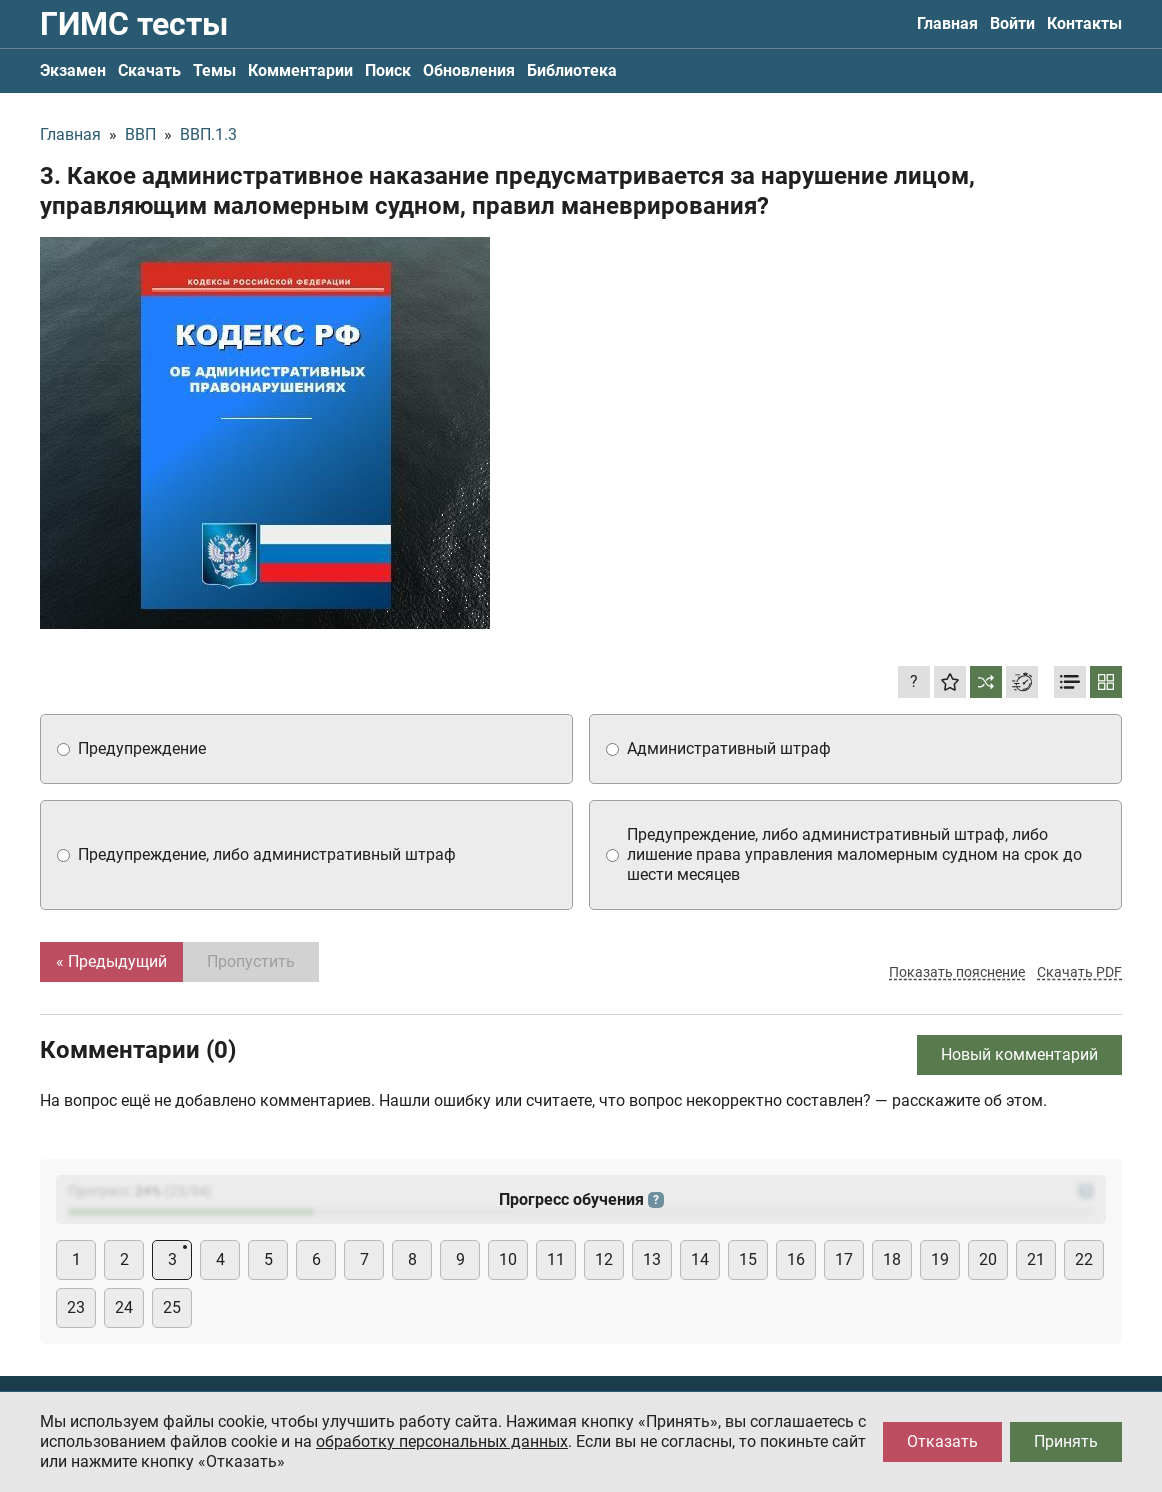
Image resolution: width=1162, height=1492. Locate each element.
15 (748, 1259)
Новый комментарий (1019, 1054)
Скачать (149, 70)
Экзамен (73, 70)
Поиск (388, 70)
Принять (1066, 1441)
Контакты (1084, 23)
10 (508, 1259)
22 (1084, 1259)
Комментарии (300, 70)
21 (1036, 1259)
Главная (947, 23)
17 (844, 1259)
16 (796, 1259)
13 (652, 1259)
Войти (1012, 23)
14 (700, 1259)
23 (76, 1307)
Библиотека (572, 70)
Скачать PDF (1079, 972)
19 (940, 1259)
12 (604, 1259)
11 (556, 1259)
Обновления (469, 70)
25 (172, 1307)
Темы (214, 70)
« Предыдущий (111, 961)
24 (124, 1307)
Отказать (942, 1441)
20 (988, 1259)
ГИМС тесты (134, 24)
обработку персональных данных (442, 1441)
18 (892, 1259)
